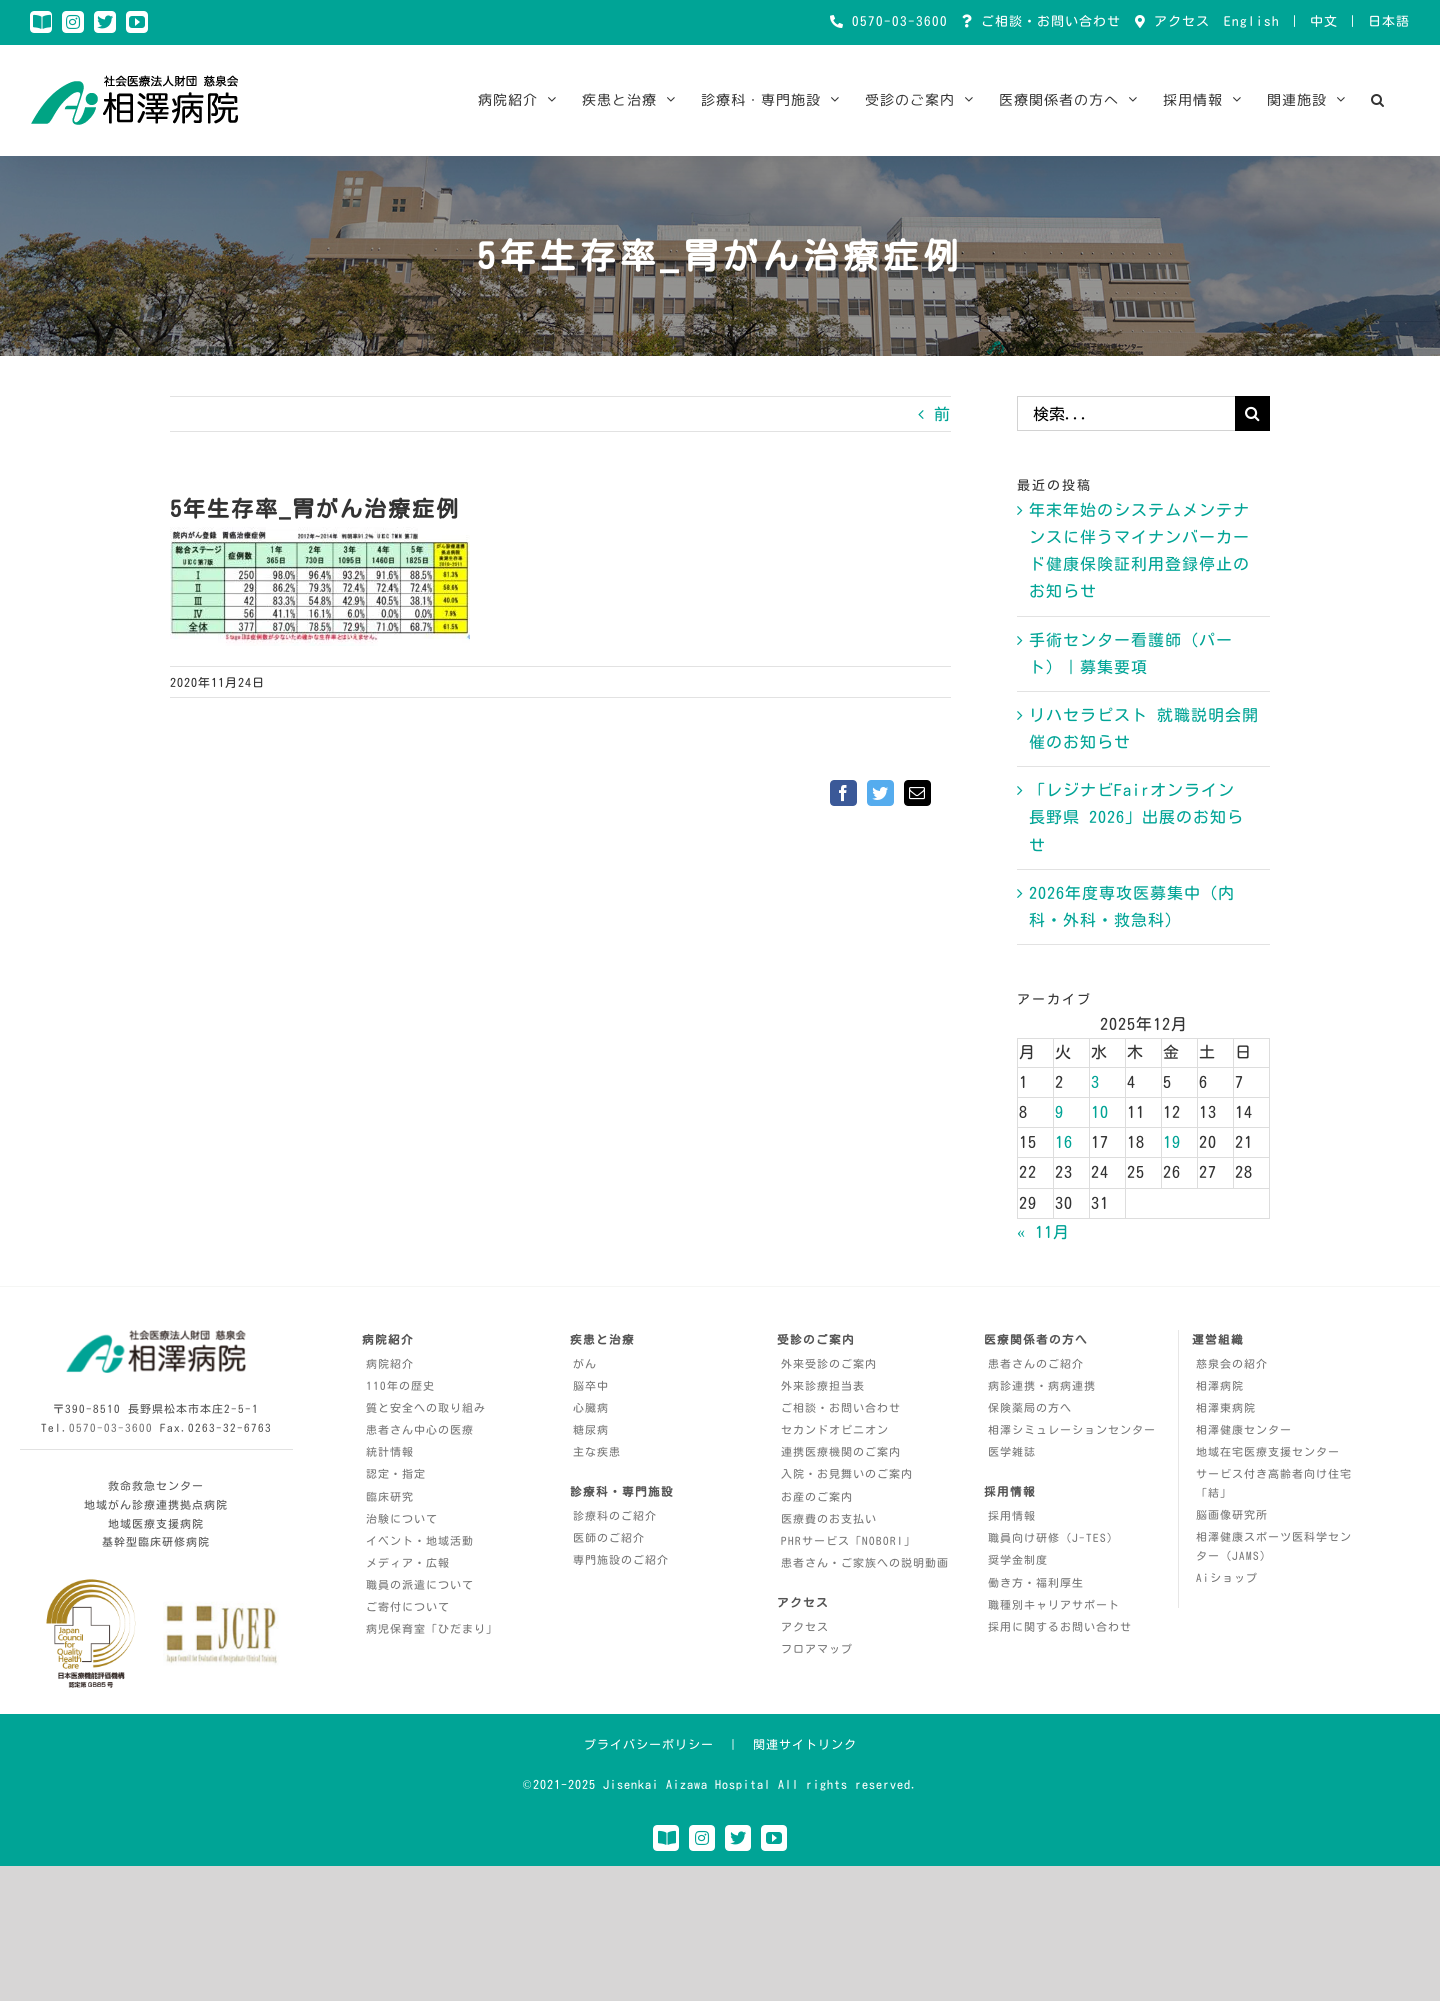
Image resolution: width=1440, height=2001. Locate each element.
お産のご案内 (817, 1496)
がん (585, 1363)
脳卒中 (591, 1385)
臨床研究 (390, 1496)
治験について (402, 1518)
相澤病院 (1220, 1385)
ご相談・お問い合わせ (1047, 21)
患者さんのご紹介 (1036, 1363)
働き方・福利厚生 (1036, 1582)
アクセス (1178, 21)
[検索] (1252, 413)
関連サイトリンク (805, 1744)
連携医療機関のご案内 (841, 1451)
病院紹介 (390, 1363)
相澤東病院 (1226, 1407)
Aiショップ (1227, 1577)
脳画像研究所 (1232, 1514)
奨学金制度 (1018, 1559)
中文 (1324, 21)
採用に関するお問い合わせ (1060, 1626)
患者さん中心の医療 (420, 1429)
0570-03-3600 (896, 21)
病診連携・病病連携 (1042, 1385)
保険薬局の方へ (1030, 1407)
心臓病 (591, 1407)
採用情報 (1012, 1515)
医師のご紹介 (609, 1537)
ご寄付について (408, 1606)
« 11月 (1043, 1232)
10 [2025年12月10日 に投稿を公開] (1100, 1112)
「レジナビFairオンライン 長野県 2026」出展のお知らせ (1136, 817)
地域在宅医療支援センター (1268, 1451)
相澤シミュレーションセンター (1072, 1429)
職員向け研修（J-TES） (1053, 1537)
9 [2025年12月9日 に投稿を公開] (1059, 1112)
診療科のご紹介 (615, 1515)
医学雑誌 (1012, 1451)
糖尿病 (591, 1429)
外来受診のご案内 (829, 1363)
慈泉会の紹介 (1232, 1363)
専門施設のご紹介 (621, 1559)
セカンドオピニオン (835, 1429)
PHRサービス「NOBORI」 (848, 1540)
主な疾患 (597, 1451)
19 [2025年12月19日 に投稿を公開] (1172, 1142)
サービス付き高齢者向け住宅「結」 (1274, 1483)
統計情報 (390, 1451)
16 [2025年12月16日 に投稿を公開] (1064, 1142)
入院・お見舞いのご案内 (847, 1473)
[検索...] (1126, 413)
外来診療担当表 (823, 1385)
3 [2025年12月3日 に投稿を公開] (1095, 1082)
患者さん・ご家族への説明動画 (865, 1562)
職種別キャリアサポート (1054, 1604)
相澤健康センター (1244, 1429)
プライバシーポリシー (649, 1744)
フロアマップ (817, 1648)
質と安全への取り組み (426, 1407)
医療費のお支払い (829, 1518)
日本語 (1389, 21)
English (1252, 21)
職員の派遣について (420, 1584)
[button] (1378, 100)
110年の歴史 (400, 1385)
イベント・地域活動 (420, 1540)
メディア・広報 (408, 1562)
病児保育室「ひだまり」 (432, 1628)
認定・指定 (396, 1473)
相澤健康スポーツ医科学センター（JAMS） (1274, 1546)
